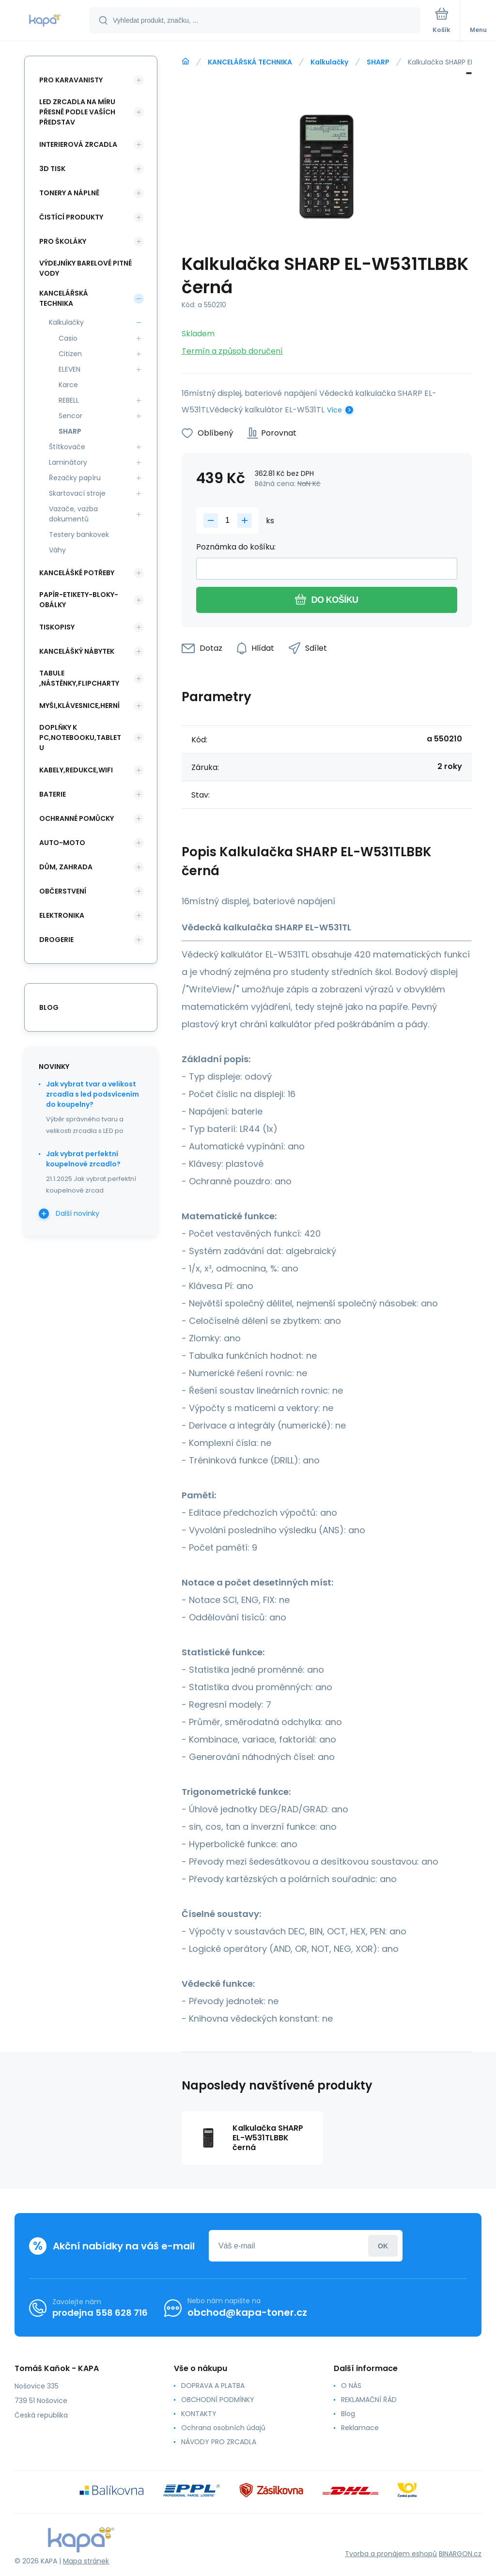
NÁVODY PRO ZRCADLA (218, 2442)
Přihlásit (383, 2246)
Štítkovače (67, 447)
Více (334, 410)
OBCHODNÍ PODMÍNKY (217, 2399)
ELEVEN (69, 369)
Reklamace (360, 2428)
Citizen (70, 354)
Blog (348, 2414)
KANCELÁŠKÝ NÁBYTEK (76, 651)
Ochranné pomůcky (76, 818)
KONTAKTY (199, 2414)
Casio (68, 338)
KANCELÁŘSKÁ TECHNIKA (250, 62)
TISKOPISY (57, 627)
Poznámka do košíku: (236, 546)
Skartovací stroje (77, 493)
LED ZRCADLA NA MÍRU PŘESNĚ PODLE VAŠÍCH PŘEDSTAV (77, 112)
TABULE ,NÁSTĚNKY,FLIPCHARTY (79, 678)
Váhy (57, 550)
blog (49, 1007)
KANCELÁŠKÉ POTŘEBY (76, 573)
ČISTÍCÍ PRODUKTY (71, 217)
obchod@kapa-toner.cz (247, 2312)
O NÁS (351, 2385)
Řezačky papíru (75, 478)
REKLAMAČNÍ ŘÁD (369, 2399)
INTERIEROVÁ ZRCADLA (78, 144)
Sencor (70, 416)
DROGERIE (56, 939)
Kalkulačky (329, 62)
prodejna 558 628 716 (100, 2313)
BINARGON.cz (460, 2554)
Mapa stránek (86, 2561)
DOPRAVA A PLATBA (213, 2385)
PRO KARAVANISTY (71, 80)
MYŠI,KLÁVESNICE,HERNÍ (79, 705)
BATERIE (52, 794)
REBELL (69, 400)
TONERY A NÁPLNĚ (69, 193)
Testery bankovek (79, 534)
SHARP (378, 62)
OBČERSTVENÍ (62, 891)
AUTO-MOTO (62, 843)
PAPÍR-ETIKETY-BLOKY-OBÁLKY (78, 600)
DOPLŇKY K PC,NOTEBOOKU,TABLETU (80, 738)
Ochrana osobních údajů (223, 2428)
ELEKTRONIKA (61, 915)
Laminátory (68, 462)
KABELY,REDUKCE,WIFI (76, 770)
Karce (68, 385)
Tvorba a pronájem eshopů (391, 2554)
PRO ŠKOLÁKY (62, 241)
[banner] (45, 21)
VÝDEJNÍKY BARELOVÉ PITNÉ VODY (85, 268)
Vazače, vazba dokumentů (73, 514)
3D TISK (52, 168)
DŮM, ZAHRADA (66, 867)
